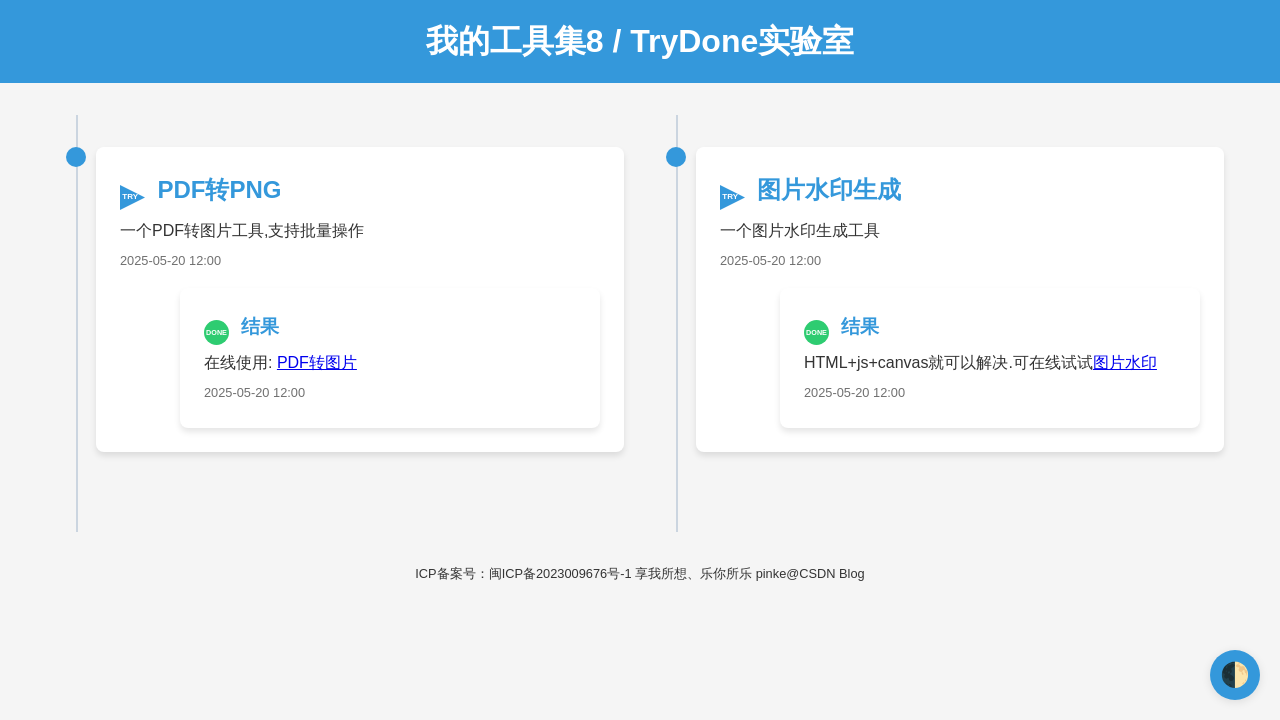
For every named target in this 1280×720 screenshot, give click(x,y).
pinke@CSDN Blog (810, 573)
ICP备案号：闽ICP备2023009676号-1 (523, 573)
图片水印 (1125, 362)
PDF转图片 (317, 362)
